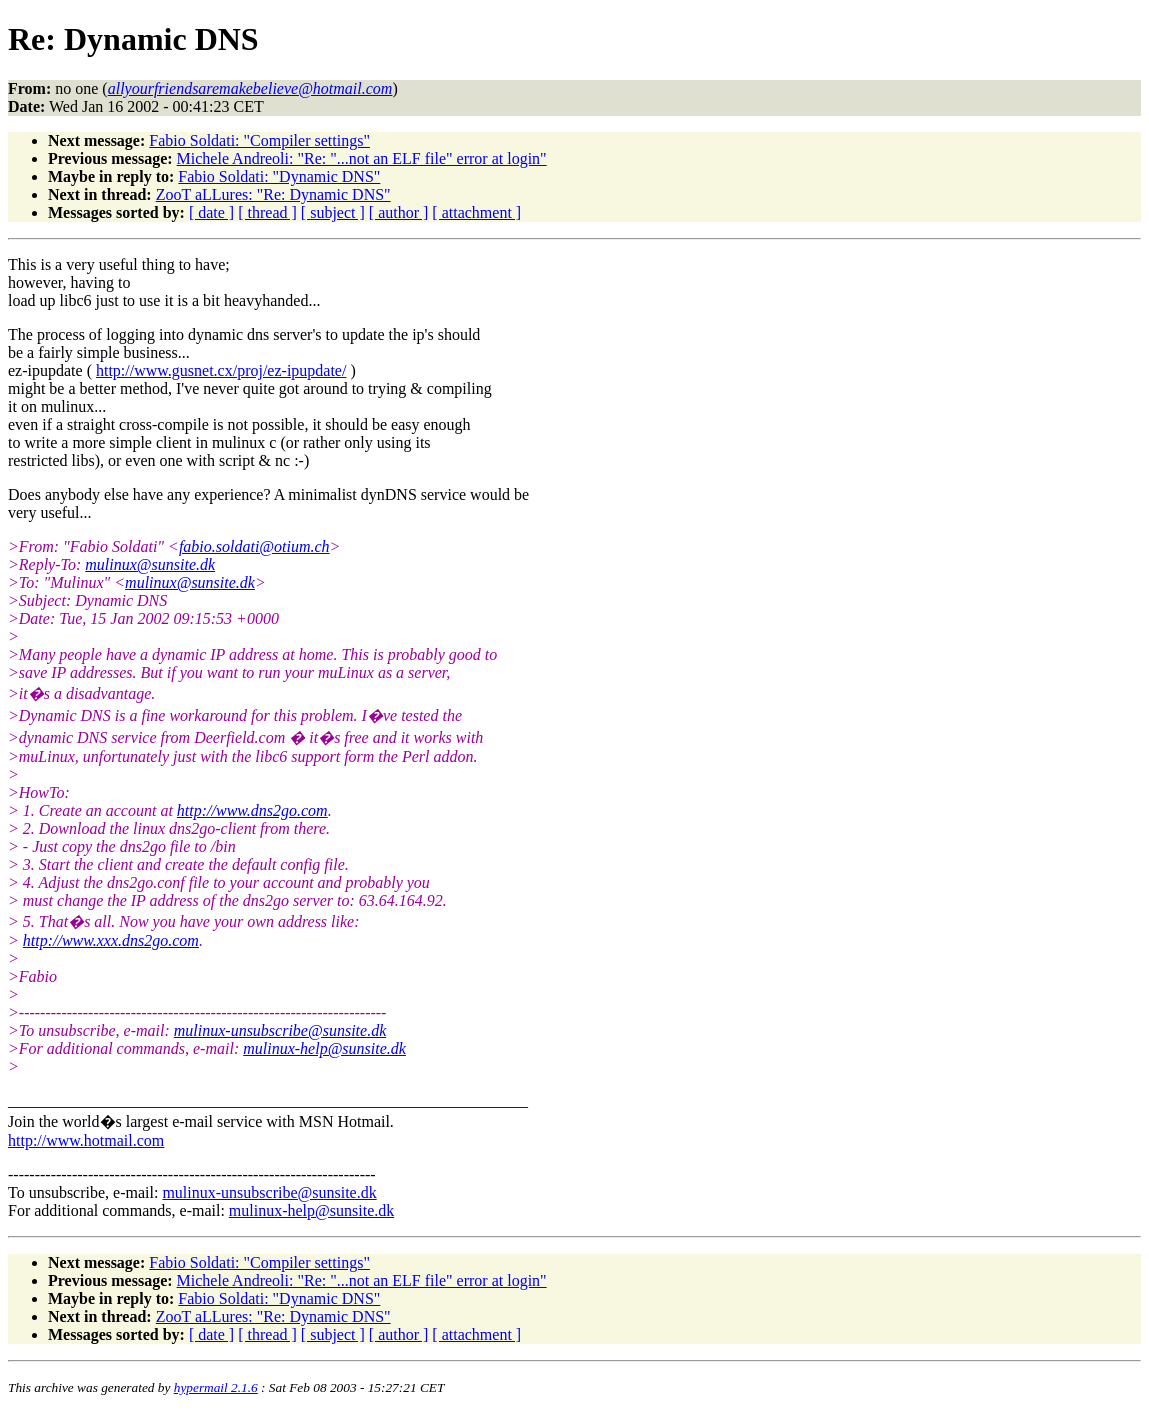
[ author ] (399, 212)
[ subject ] (333, 212)
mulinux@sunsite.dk (150, 564)
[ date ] (211, 212)
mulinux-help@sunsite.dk (324, 1048)
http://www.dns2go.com (252, 810)
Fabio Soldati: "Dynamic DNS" (279, 176)
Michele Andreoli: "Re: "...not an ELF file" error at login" (362, 158)
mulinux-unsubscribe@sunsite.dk (280, 1030)
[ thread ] (267, 212)
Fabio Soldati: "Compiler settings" (259, 140)
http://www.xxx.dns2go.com (111, 940)
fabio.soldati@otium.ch (254, 546)
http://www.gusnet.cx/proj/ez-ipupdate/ (221, 370)
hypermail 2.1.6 (216, 1387)
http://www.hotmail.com (86, 1140)
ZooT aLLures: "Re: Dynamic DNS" (273, 194)
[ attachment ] (476, 212)
